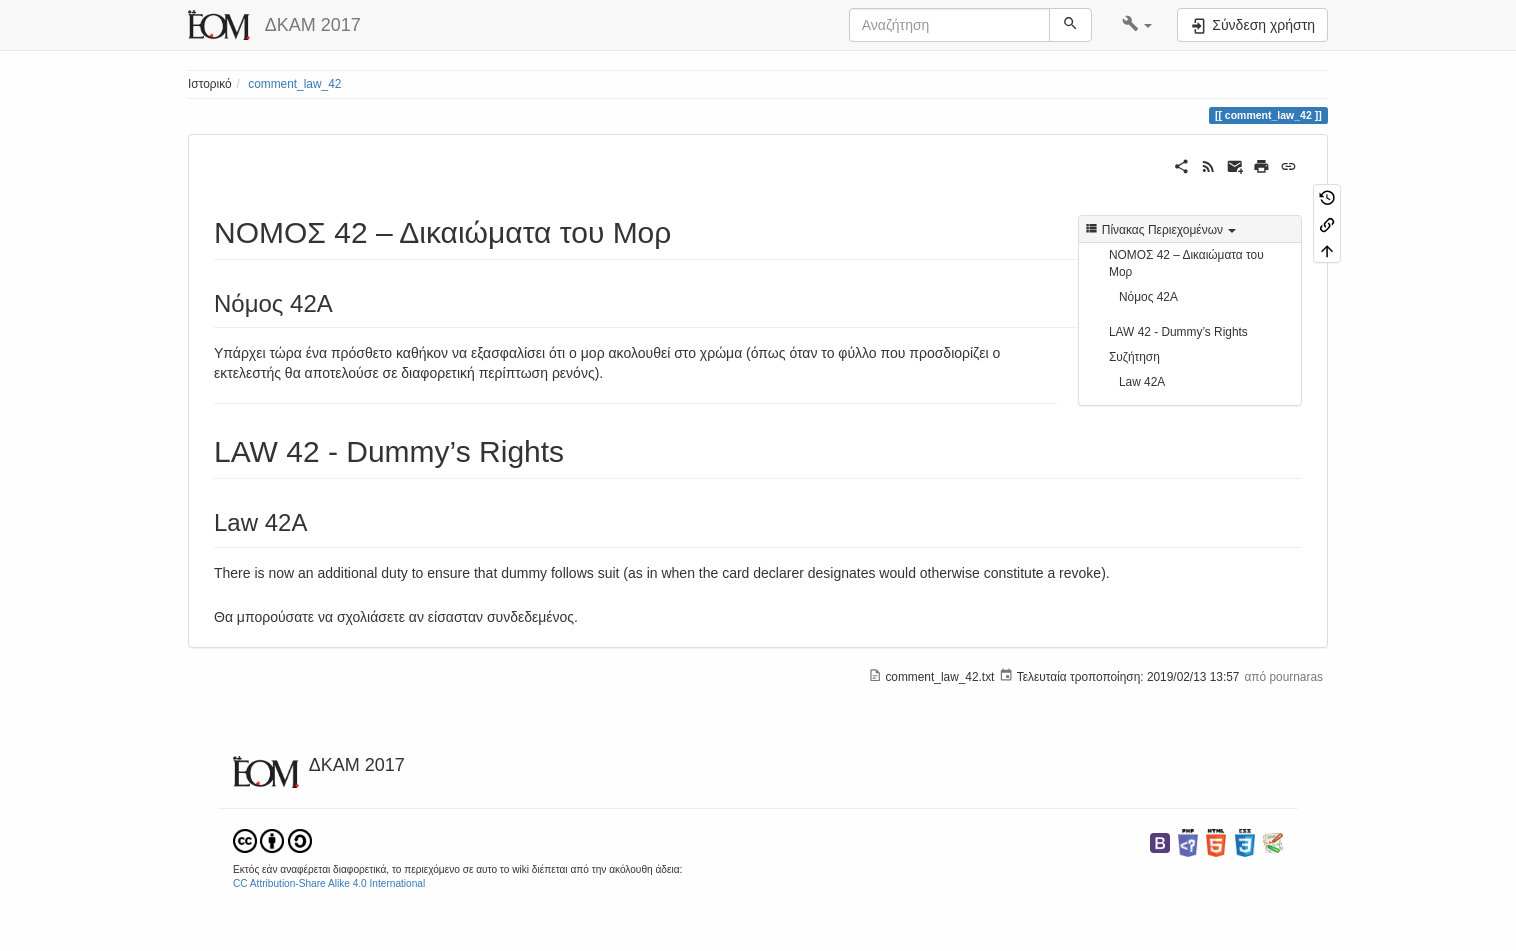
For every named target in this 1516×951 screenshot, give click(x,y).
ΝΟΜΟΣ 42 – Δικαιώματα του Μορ (1186, 263)
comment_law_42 (294, 84)
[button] (1137, 25)
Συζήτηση (1134, 357)
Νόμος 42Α (1148, 297)
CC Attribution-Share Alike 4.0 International (329, 883)
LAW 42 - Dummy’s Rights (1178, 332)
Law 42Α (1142, 382)
